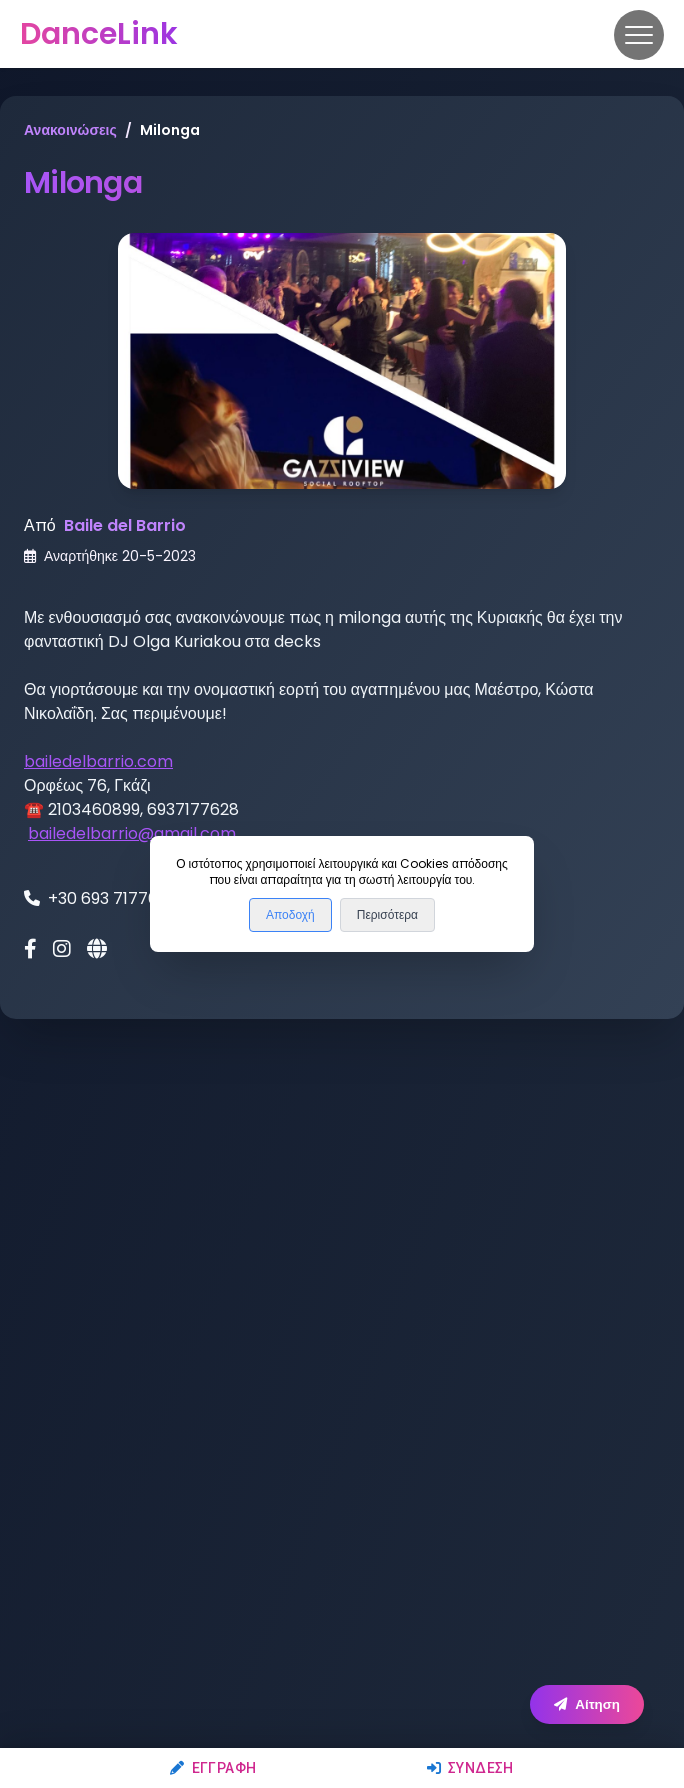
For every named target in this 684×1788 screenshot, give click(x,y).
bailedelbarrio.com (98, 761)
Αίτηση (587, 1704)
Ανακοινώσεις (70, 130)
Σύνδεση (470, 1768)
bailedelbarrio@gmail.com (132, 833)
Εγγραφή (213, 1768)
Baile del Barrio (125, 525)
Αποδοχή (290, 915)
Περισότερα (387, 915)
